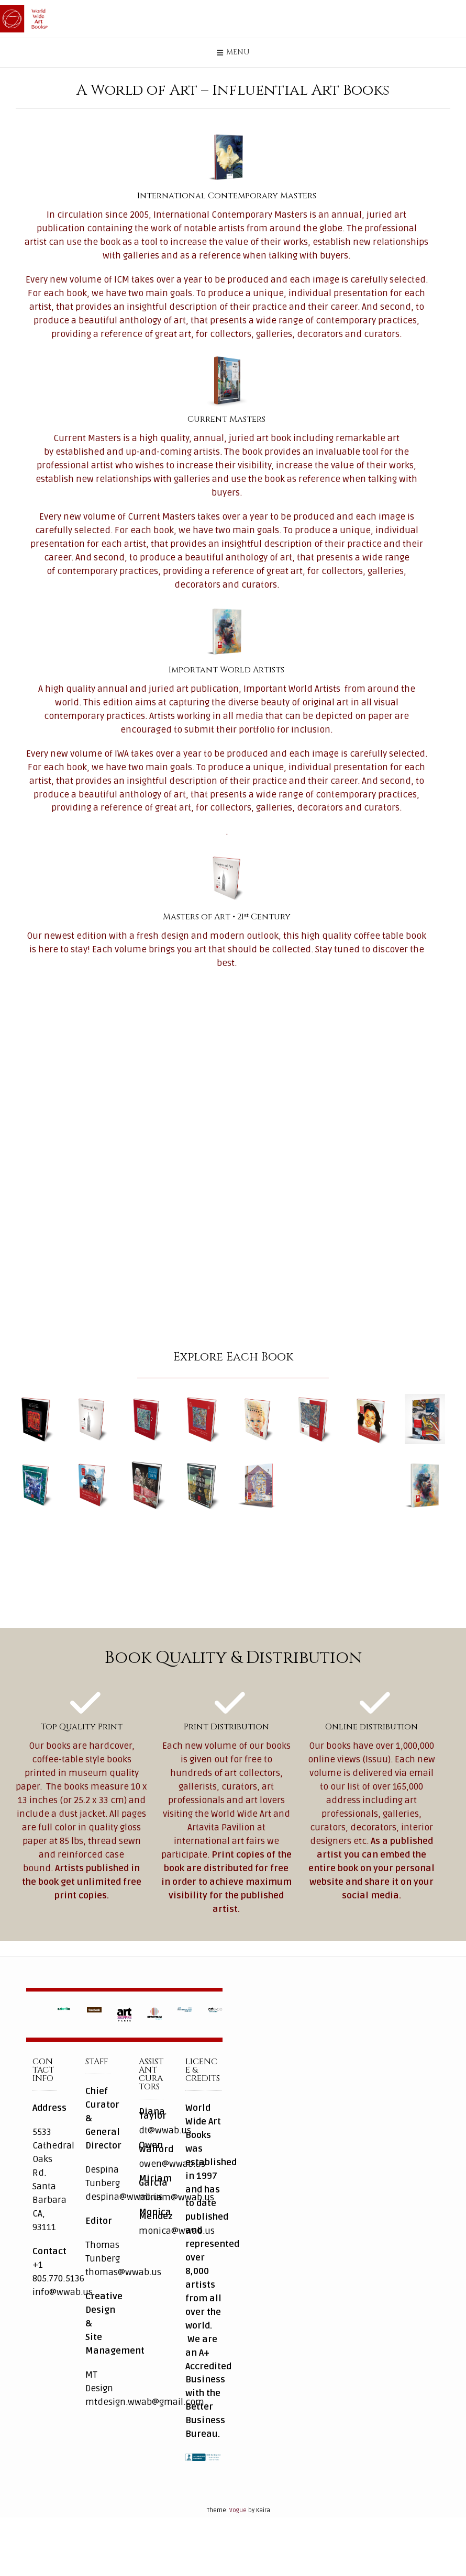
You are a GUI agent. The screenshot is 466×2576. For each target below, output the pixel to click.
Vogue (238, 2532)
